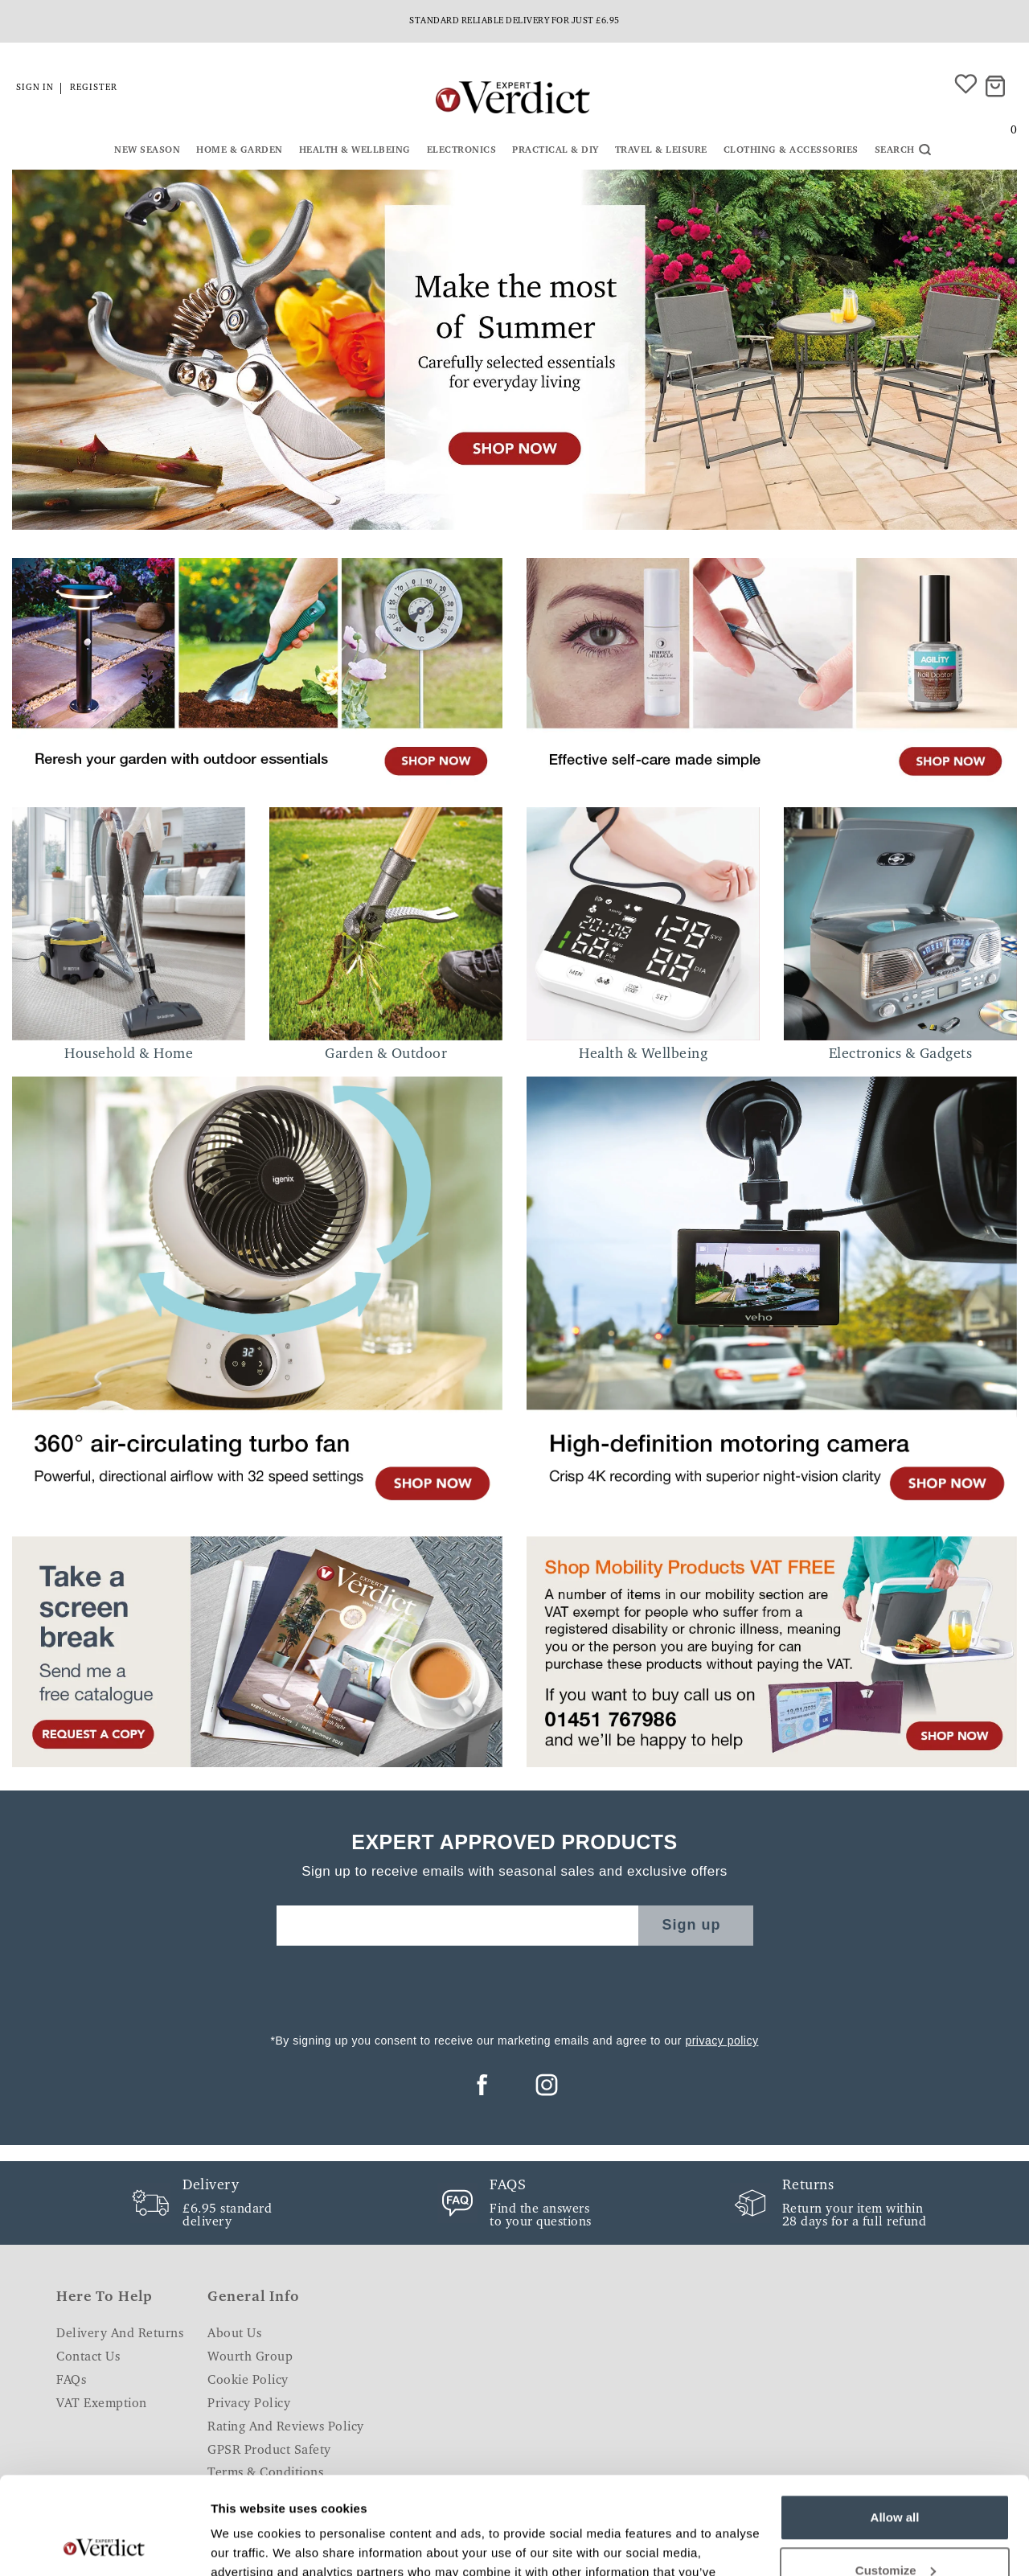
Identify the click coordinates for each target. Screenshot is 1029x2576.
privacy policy (721, 2040)
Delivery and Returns (119, 2334)
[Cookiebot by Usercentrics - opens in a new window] (104, 2545)
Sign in (35, 88)
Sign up (691, 1925)
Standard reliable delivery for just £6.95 (514, 21)
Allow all (895, 2426)
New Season (147, 150)
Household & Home (128, 1055)
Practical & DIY (555, 150)
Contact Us (88, 2357)
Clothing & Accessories (791, 150)
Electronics (462, 150)
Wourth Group (250, 2357)
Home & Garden (239, 150)
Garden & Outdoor (386, 1055)
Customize (895, 2478)
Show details (248, 2544)
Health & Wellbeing (355, 150)
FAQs (71, 2380)
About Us (234, 2334)
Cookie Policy (248, 2380)
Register (93, 88)
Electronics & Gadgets (901, 1055)
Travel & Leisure (661, 150)
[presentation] (514, 1985)
